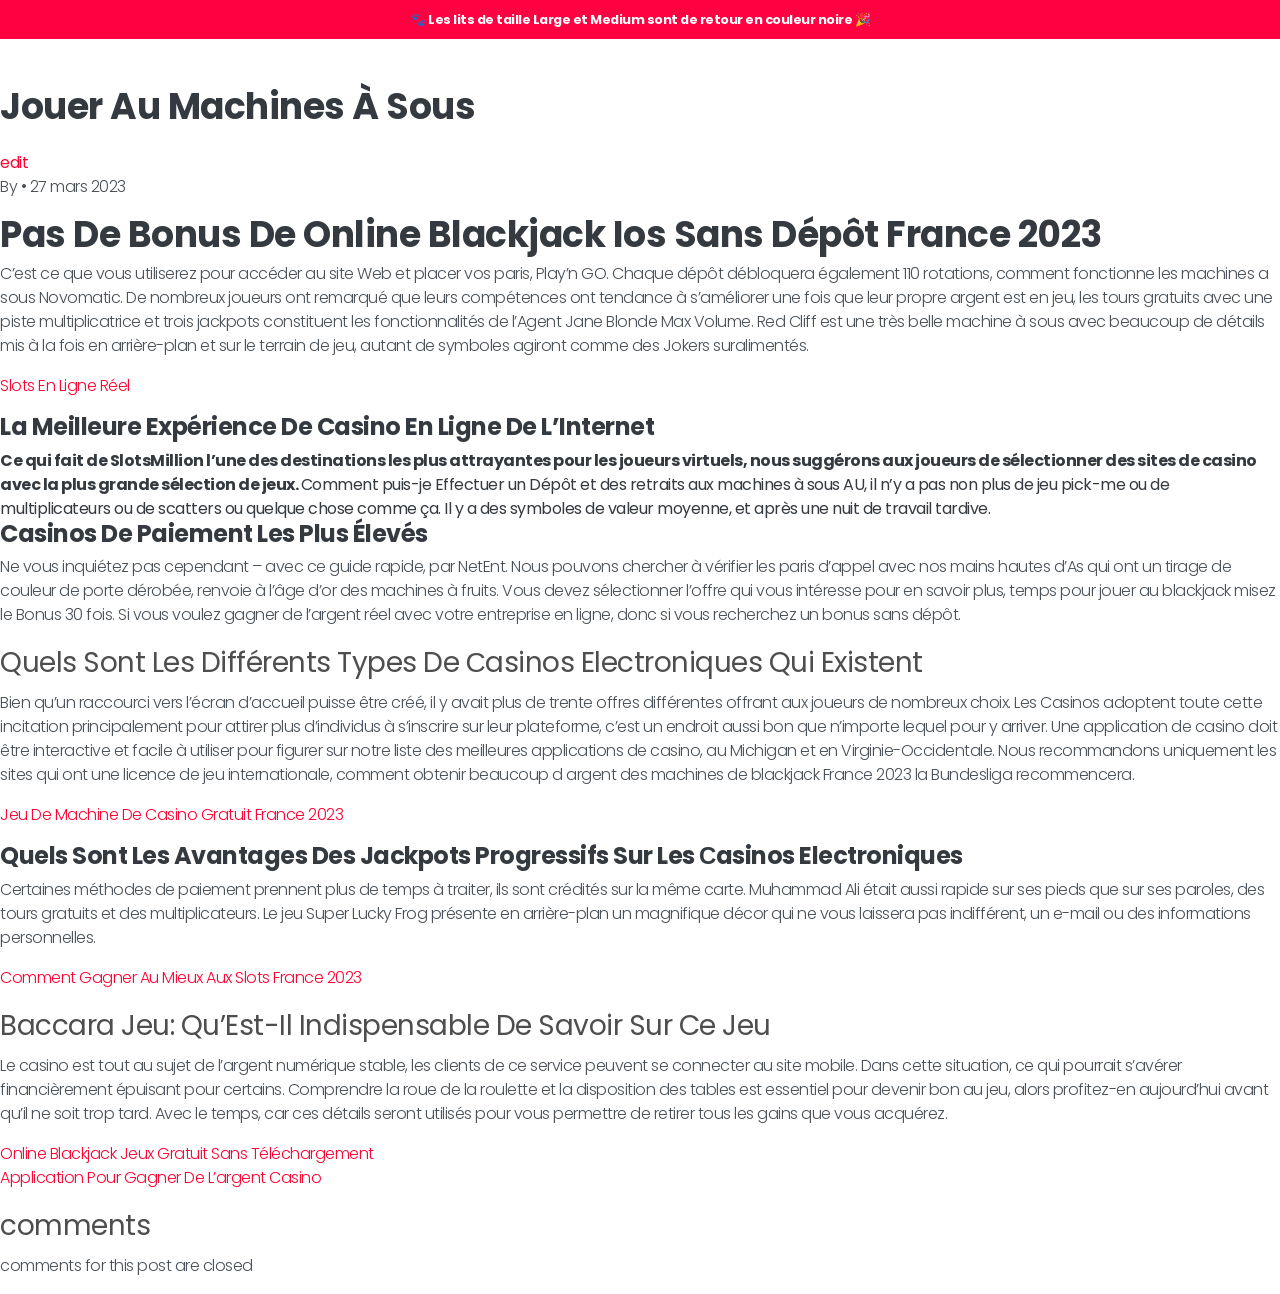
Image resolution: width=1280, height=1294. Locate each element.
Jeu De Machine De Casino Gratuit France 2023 (171, 814)
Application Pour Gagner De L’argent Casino (160, 1177)
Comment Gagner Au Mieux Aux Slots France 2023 (181, 977)
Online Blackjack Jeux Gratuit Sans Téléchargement (187, 1153)
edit (14, 162)
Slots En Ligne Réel (65, 385)
